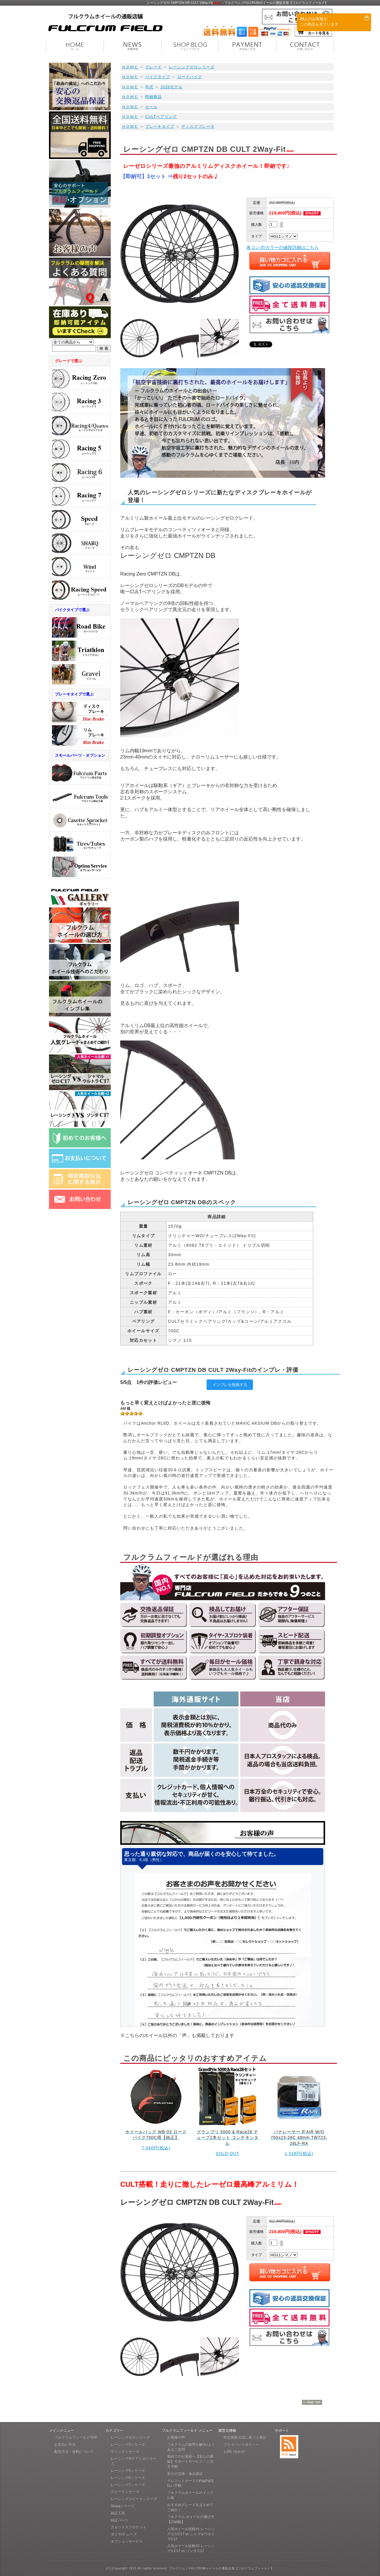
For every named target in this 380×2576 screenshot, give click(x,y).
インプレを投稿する (230, 1384)
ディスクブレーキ (198, 126)
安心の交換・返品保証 (185, 2474)
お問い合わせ (234, 2452)
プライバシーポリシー (241, 2445)
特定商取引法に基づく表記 (245, 2437)
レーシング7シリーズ (128, 2485)
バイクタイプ (157, 77)
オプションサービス (127, 2541)
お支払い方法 (65, 2445)
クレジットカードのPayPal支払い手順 (190, 2483)
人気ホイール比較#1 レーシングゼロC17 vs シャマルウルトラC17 (191, 2534)
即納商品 (153, 96)
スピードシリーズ (125, 2492)
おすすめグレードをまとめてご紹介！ (190, 2507)
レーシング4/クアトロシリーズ (133, 2461)
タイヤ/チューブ (124, 2534)
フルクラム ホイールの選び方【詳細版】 (190, 2519)
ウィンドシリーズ (125, 2452)
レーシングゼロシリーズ (192, 67)
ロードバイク (189, 77)
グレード (153, 67)
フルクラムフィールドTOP (75, 2437)
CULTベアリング (161, 116)
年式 (149, 87)
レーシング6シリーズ (128, 2478)
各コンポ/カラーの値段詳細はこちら (282, 247)
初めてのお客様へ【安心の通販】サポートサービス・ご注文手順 (190, 2461)
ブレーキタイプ (159, 126)
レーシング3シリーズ (128, 2445)
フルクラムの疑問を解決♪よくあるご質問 (191, 2447)
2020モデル (172, 87)
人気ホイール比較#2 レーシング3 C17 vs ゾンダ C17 (191, 2548)
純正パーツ (120, 2520)
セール (151, 107)
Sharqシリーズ (122, 2506)
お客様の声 (176, 2437)
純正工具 (118, 2513)
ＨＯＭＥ (130, 67)
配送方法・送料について (74, 2452)
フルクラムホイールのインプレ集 (190, 2495)
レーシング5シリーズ (128, 2471)
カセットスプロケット (128, 2527)
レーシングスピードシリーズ (134, 2499)
